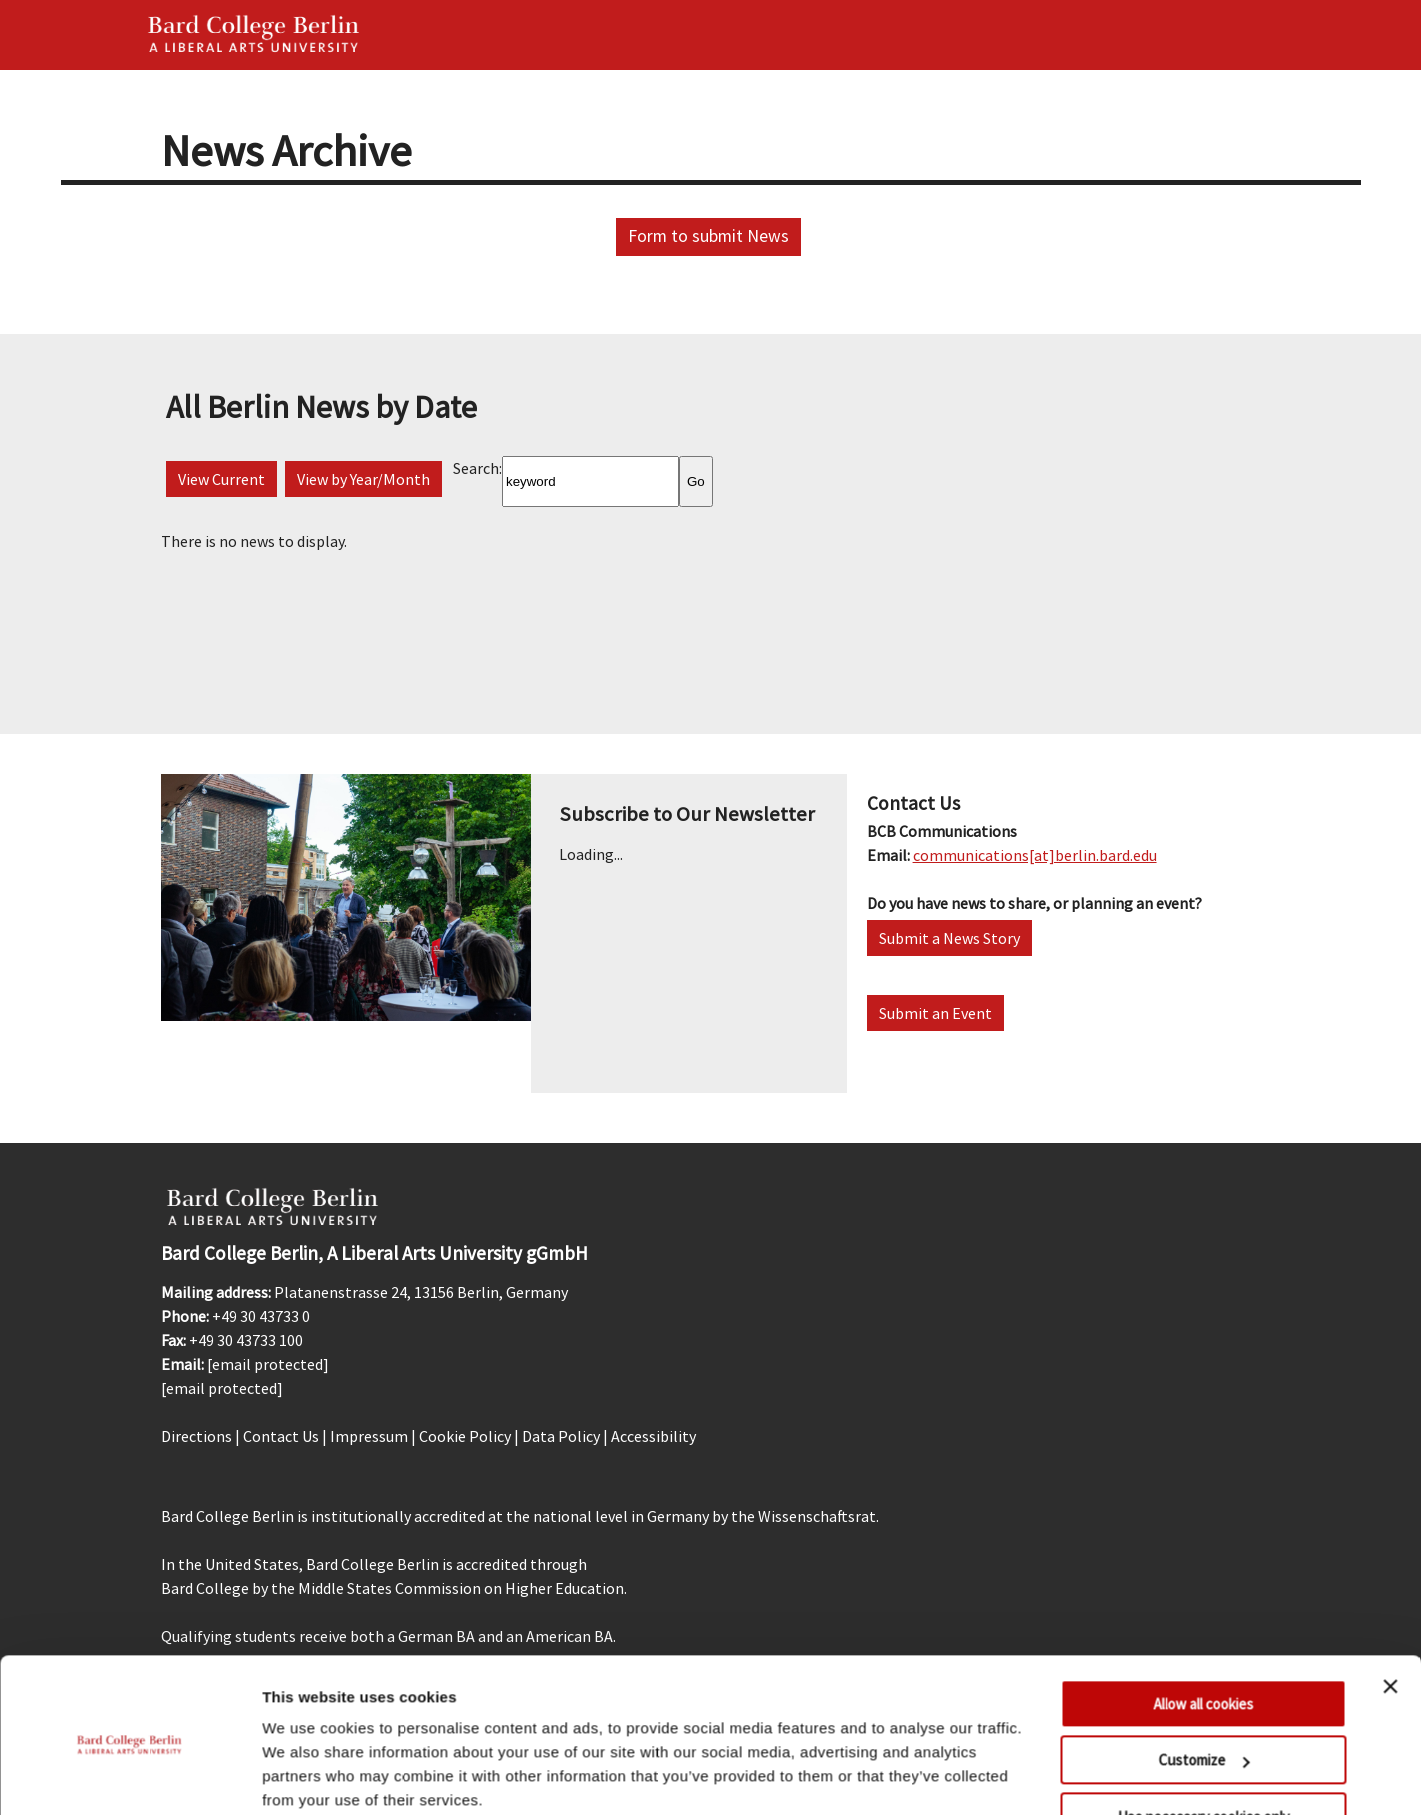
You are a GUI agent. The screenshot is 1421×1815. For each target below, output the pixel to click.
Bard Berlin (254, 35)
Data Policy (561, 1436)
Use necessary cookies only (1203, 1737)
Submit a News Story (949, 938)
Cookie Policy (465, 1436)
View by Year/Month (363, 479)
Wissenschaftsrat (817, 1516)
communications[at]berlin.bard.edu (1035, 855)
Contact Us (281, 1436)
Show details (308, 1775)
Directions (196, 1436)
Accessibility (653, 1436)
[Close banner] (1390, 1607)
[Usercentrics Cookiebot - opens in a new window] (129, 1776)
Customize (1203, 1680)
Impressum (369, 1436)
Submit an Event (935, 1013)
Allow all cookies (1203, 1624)
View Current (221, 479)
